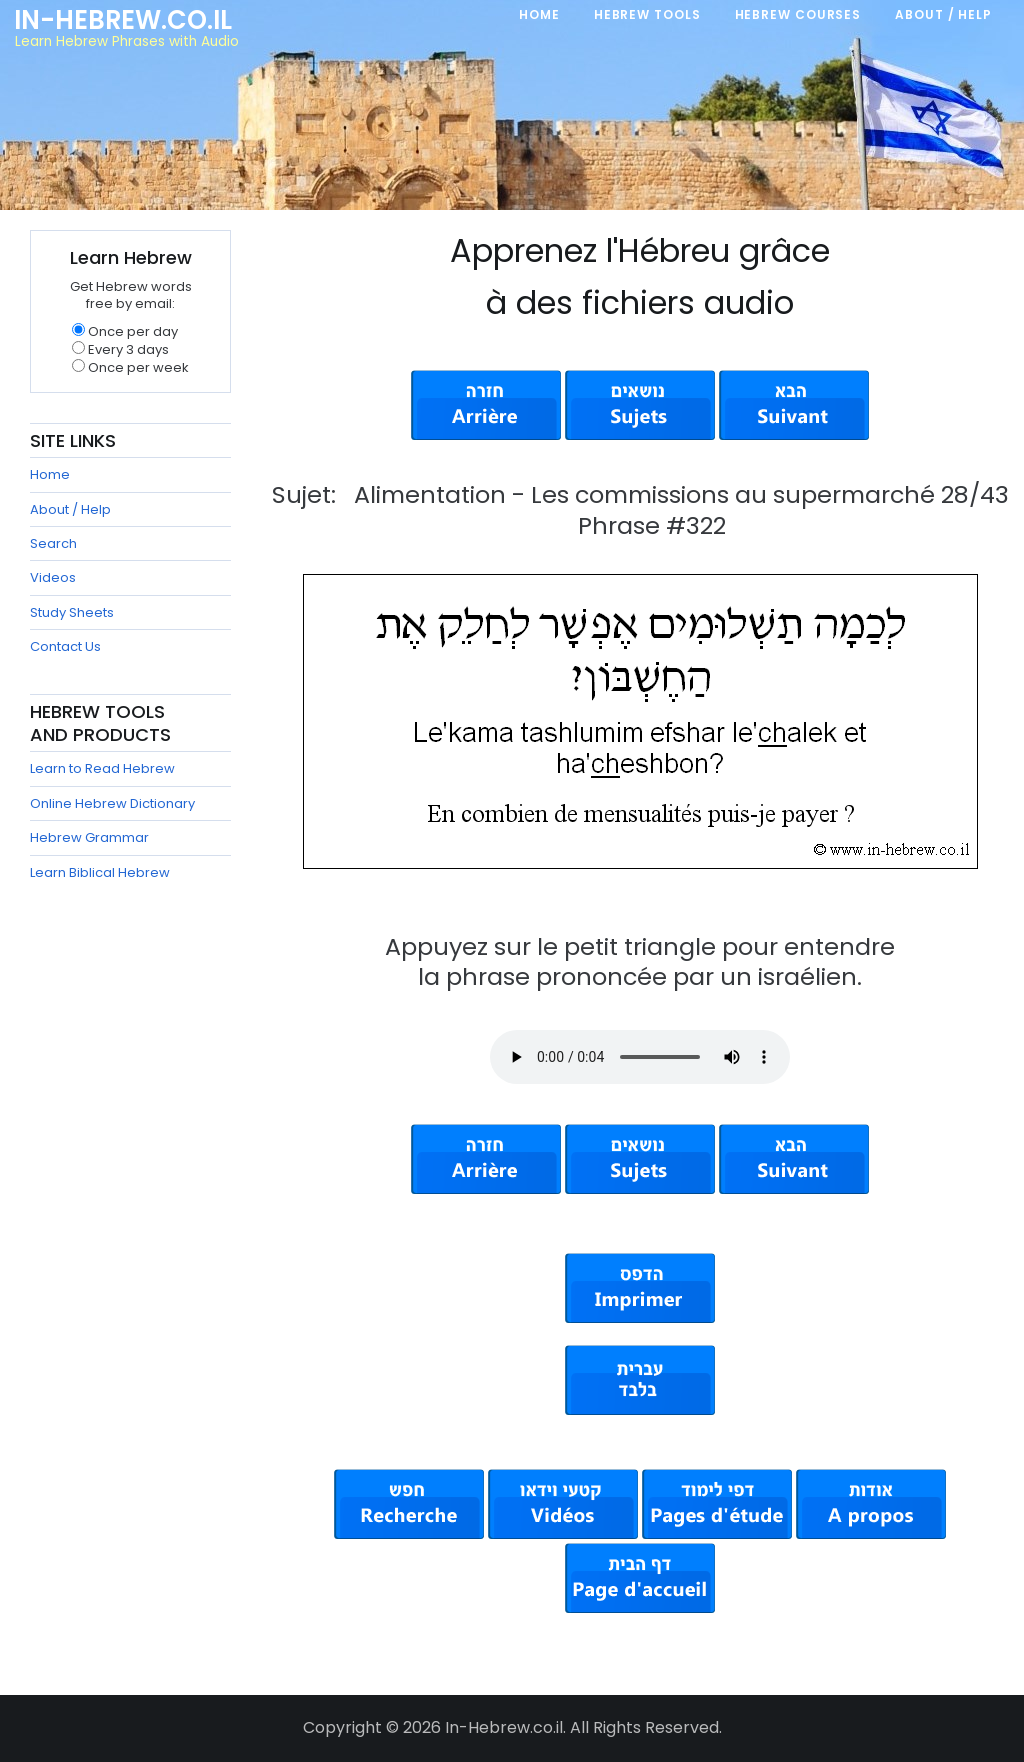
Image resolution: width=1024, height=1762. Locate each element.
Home (50, 474)
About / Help (70, 509)
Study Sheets (72, 612)
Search (53, 543)
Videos (53, 577)
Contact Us (65, 646)
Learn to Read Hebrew (102, 768)
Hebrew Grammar (89, 837)
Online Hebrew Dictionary (112, 803)
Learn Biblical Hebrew (100, 872)
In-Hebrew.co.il (123, 20)
